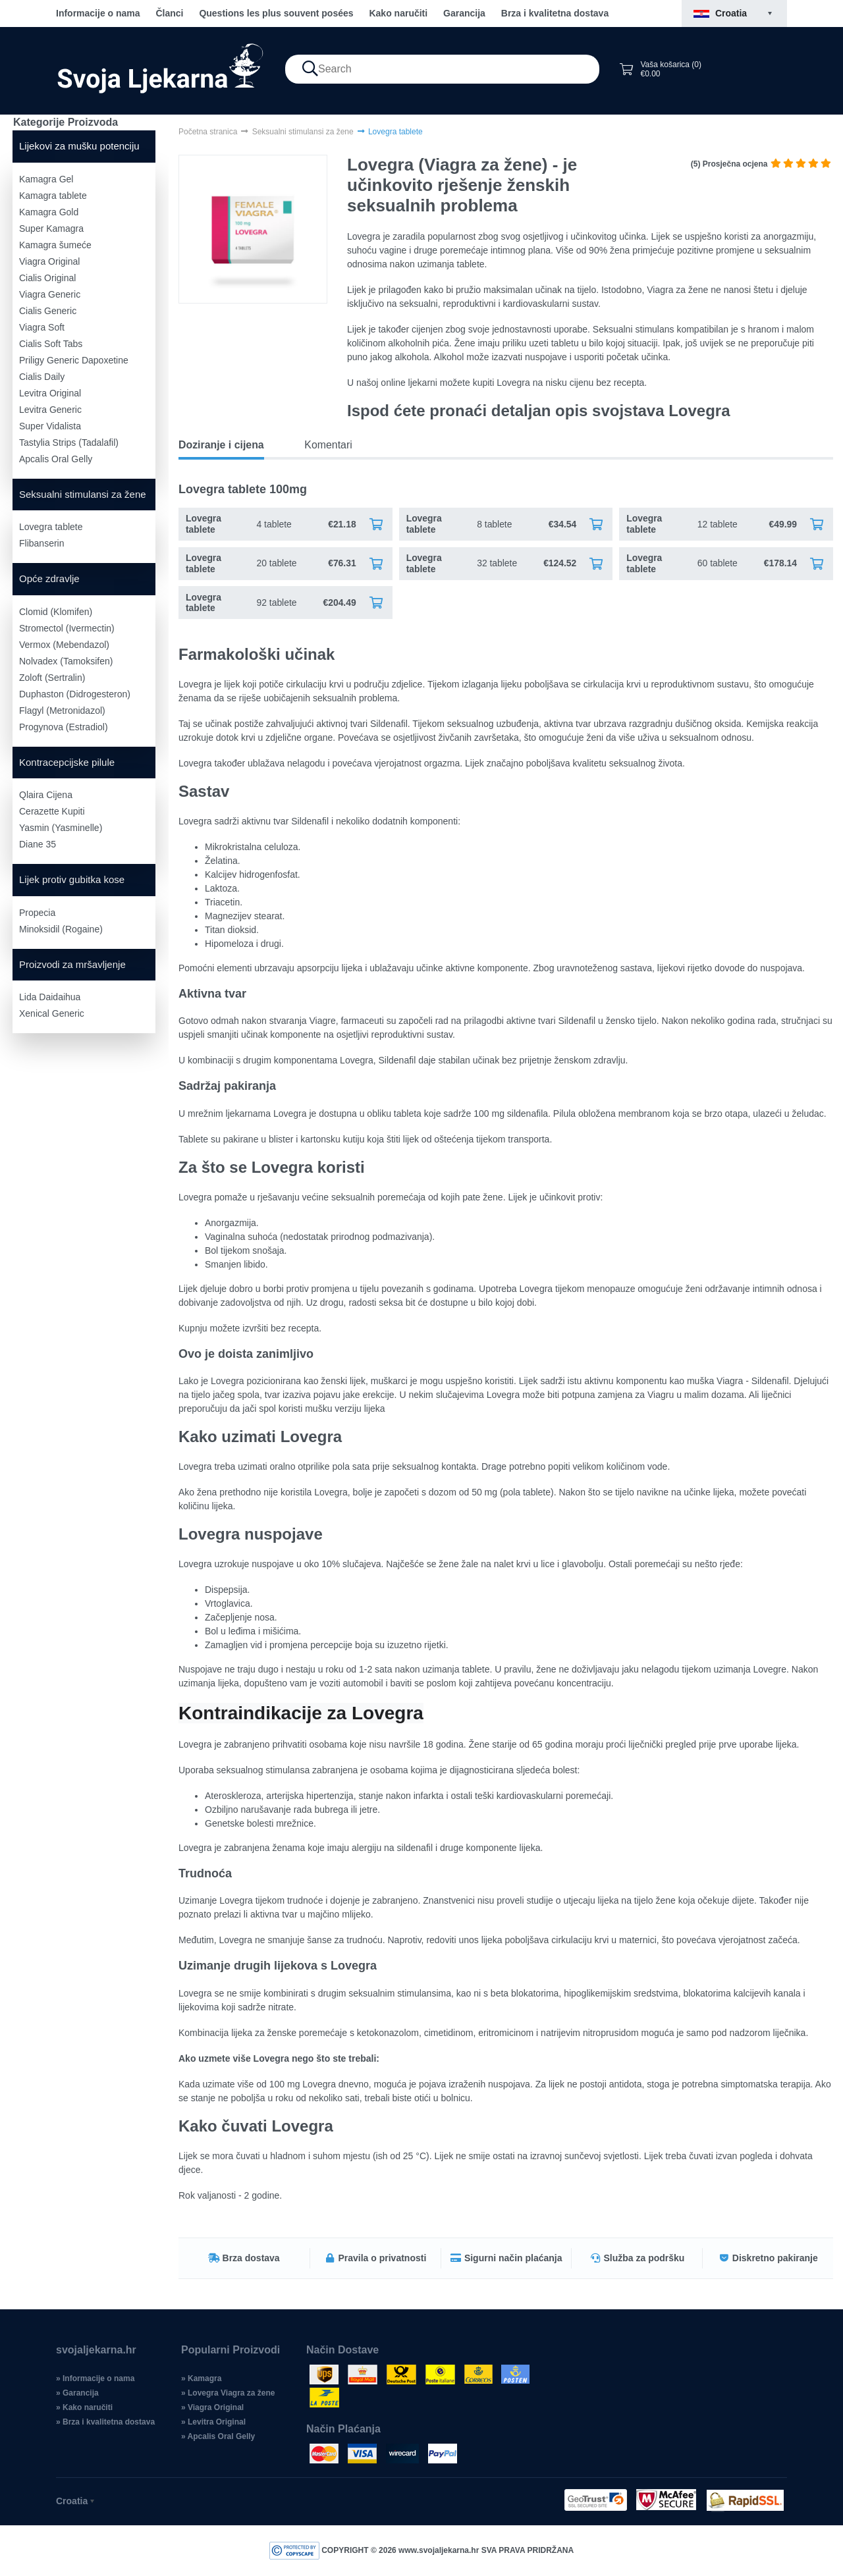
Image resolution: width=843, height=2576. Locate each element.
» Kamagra (201, 2378)
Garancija (464, 13)
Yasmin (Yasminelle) (60, 827)
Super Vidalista (50, 426)
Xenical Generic (51, 1013)
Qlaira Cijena (45, 795)
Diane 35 (37, 844)
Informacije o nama (98, 13)
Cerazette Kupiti (52, 811)
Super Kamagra (51, 228)
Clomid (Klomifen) (55, 611)
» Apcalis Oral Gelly (218, 2436)
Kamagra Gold (48, 212)
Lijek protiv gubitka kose (71, 879)
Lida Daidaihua (49, 997)
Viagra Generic (49, 294)
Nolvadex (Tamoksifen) (66, 661)
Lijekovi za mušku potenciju (79, 145)
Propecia (37, 912)
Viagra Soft (42, 327)
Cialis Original (47, 278)
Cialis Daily (42, 376)
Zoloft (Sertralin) (52, 677)
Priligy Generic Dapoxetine (73, 360)
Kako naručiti (398, 13)
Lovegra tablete (51, 527)
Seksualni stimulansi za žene (82, 494)
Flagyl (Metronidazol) (62, 710)
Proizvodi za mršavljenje (72, 964)
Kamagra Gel (46, 179)
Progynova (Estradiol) (63, 727)
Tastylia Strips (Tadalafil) (69, 442)
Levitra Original (50, 393)
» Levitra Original (213, 2422)
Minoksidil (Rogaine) (61, 929)
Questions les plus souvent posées (276, 13)
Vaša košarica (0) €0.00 (660, 69)
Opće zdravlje (49, 578)
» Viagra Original (212, 2407)
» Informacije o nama (95, 2378)
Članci (169, 13)
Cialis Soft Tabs (50, 343)
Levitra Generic (50, 409)
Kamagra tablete (53, 195)
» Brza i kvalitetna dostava (105, 2422)
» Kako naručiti (84, 2407)
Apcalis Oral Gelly (55, 459)
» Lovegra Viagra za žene (228, 2393)
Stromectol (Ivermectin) (67, 628)
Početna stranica (207, 131)
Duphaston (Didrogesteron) (74, 694)
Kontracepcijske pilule (67, 762)
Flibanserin (41, 543)
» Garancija (77, 2393)
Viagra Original (49, 261)
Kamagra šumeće (55, 245)
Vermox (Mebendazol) (64, 644)
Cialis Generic (47, 311)
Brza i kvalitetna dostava (555, 13)
